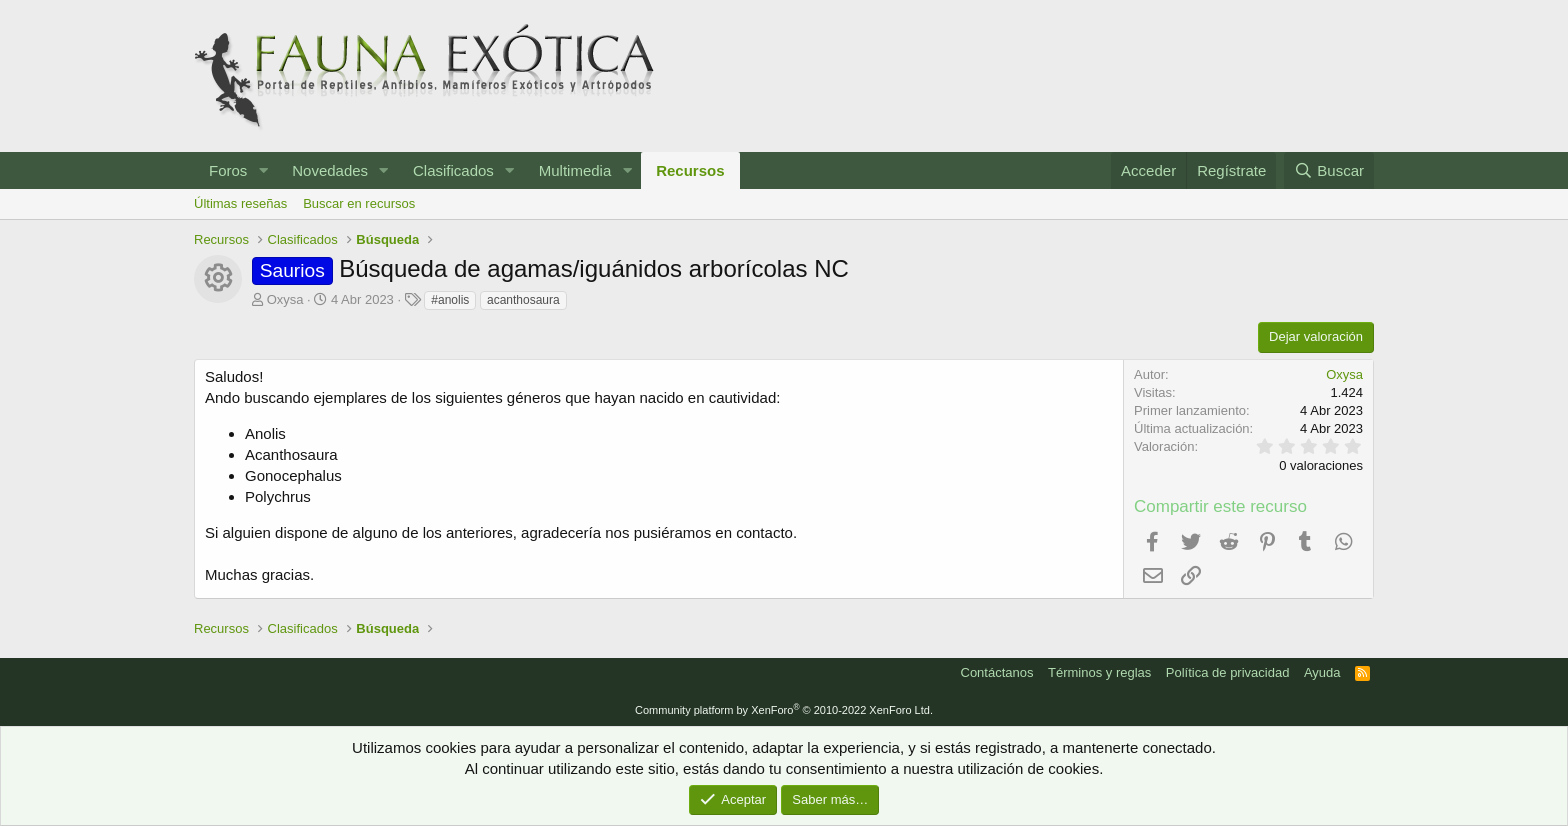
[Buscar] (1329, 170)
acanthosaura (523, 300)
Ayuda (1322, 672)
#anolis (450, 300)
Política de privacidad (1228, 672)
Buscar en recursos (359, 203)
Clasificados (453, 170)
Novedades (330, 170)
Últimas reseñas (240, 203)
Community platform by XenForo (784, 710)
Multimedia (575, 170)
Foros (228, 170)
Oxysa (285, 299)
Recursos (690, 170)
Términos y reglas (1099, 672)
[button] (263, 170)
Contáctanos (997, 672)
